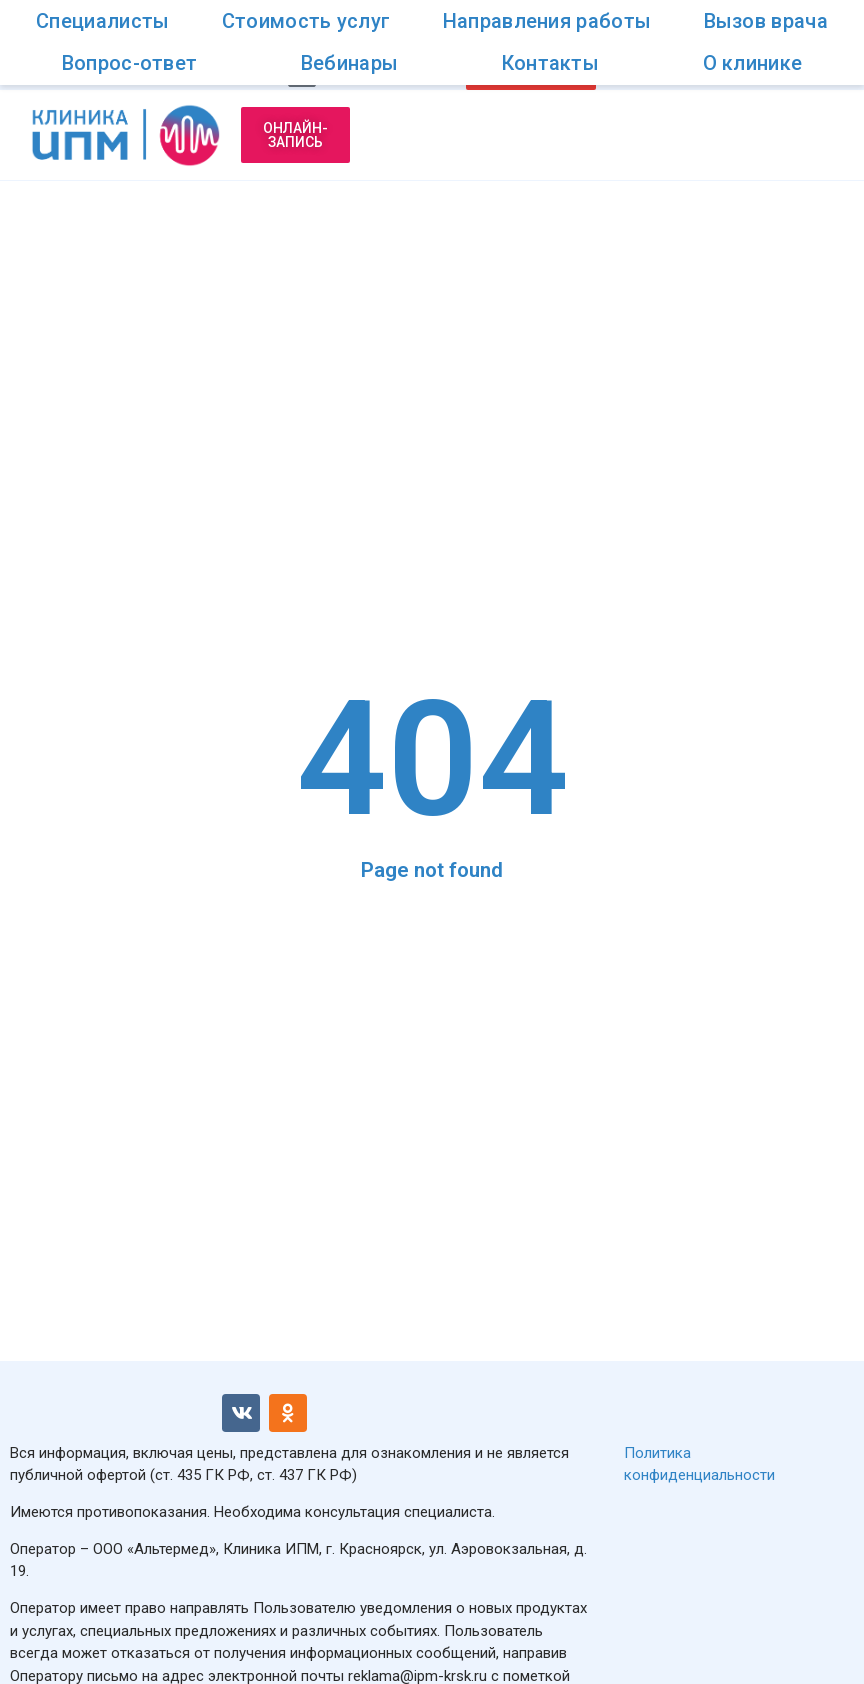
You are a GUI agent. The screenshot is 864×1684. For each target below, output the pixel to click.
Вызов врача (766, 21)
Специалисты (102, 21)
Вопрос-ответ (130, 63)
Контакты (550, 63)
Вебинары (349, 63)
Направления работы (547, 21)
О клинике (753, 63)
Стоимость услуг (306, 21)
